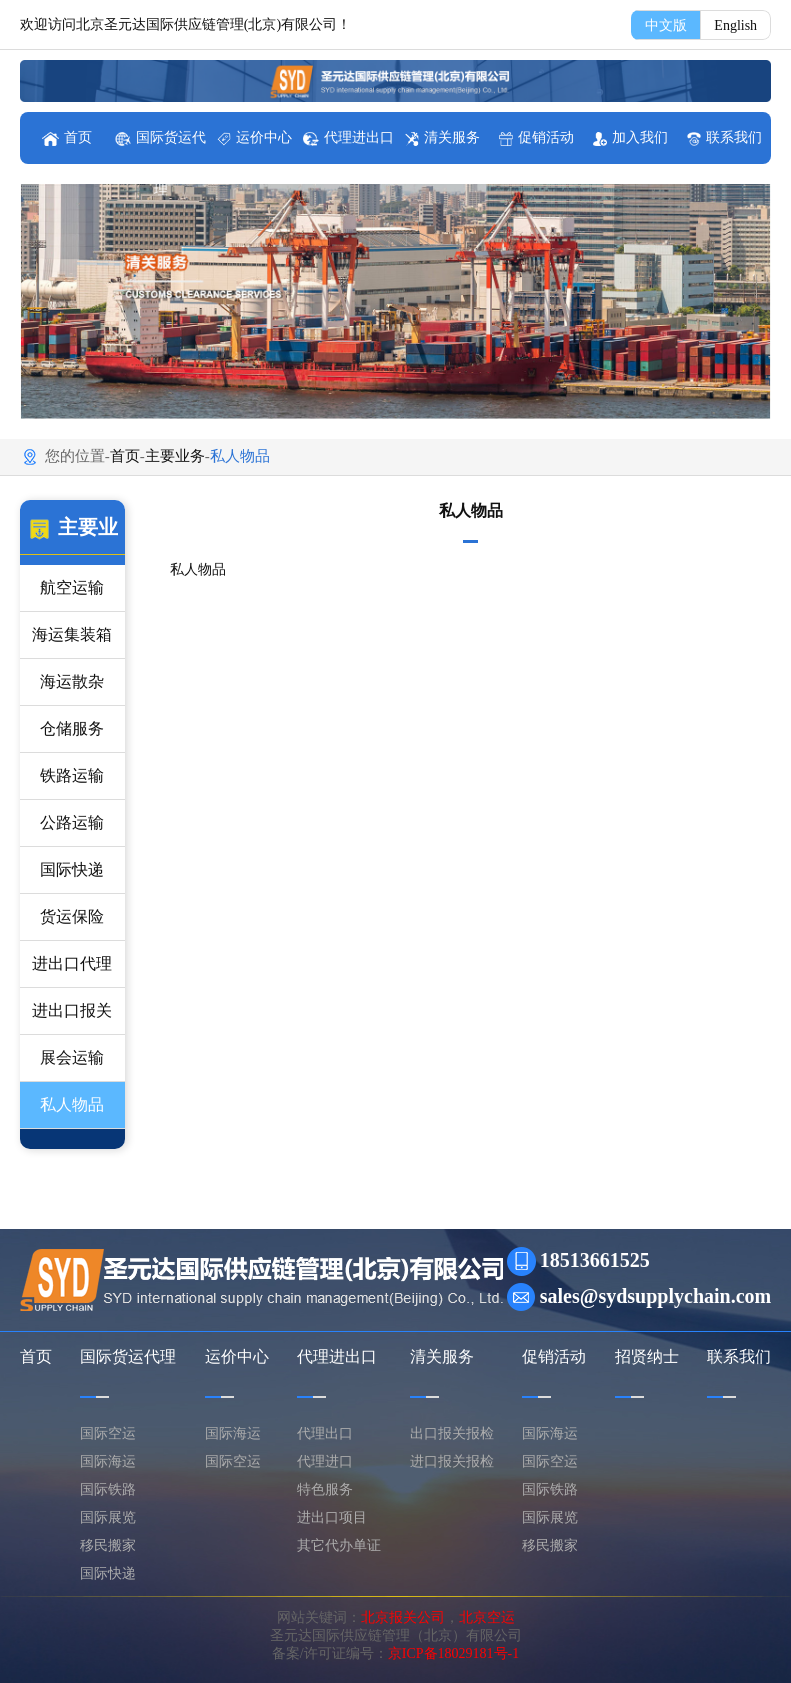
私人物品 (72, 1104)
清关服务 (442, 137)
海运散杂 (72, 681)
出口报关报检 (452, 1433)
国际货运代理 (128, 1356)
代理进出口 (348, 137)
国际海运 (108, 1461)
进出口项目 (332, 1517)
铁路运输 (72, 775)
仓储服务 (72, 728)
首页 (67, 137)
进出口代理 (72, 963)
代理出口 (325, 1433)
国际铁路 (108, 1489)
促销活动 (537, 137)
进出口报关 (72, 1010)
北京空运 (487, 1617)
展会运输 (72, 1057)
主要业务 (175, 456)
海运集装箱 (72, 634)
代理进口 (325, 1461)
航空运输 (72, 587)
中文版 (666, 25)
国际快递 (72, 869)
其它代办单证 (339, 1545)
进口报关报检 (452, 1461)
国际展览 (108, 1517)
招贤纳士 (647, 1356)
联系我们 (724, 137)
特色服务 (325, 1489)
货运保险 (72, 916)
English (735, 25)
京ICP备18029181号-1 (453, 1653)
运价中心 (254, 137)
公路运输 (72, 822)
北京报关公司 (403, 1617)
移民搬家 (108, 1545)
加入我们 (630, 137)
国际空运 (108, 1433)
